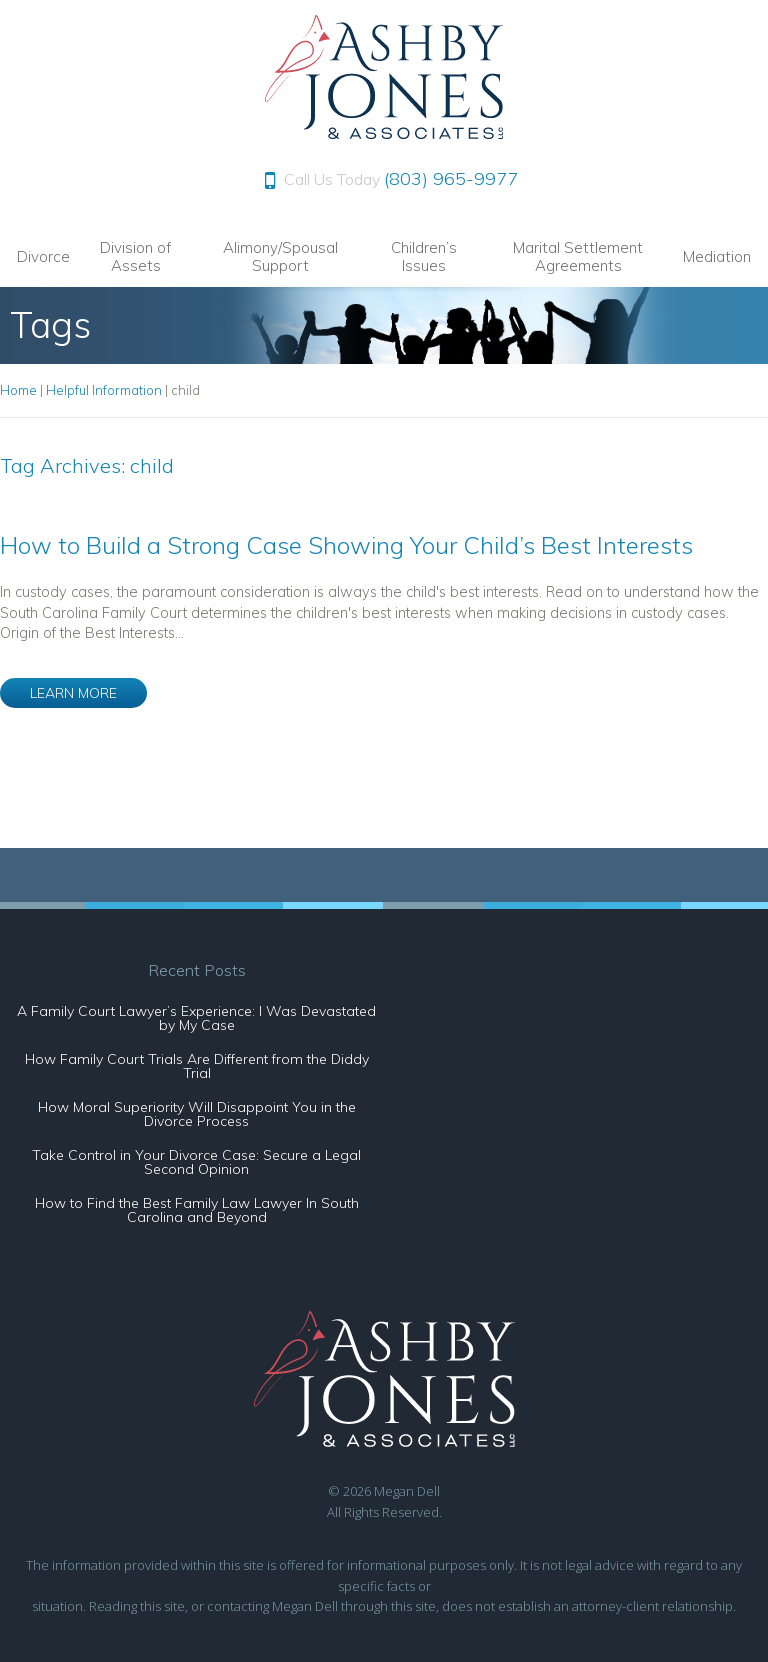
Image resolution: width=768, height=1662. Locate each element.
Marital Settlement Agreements (578, 256)
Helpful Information (104, 390)
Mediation (717, 256)
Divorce (43, 256)
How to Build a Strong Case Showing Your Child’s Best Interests (346, 545)
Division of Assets (135, 256)
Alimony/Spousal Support (280, 256)
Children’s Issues (424, 256)
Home (18, 390)
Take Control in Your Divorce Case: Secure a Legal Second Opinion (196, 1162)
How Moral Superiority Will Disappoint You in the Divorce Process (197, 1114)
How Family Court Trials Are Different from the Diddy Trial (197, 1066)
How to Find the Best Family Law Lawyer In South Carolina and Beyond (197, 1210)
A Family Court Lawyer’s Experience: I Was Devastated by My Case (196, 1018)
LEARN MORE (73, 693)
